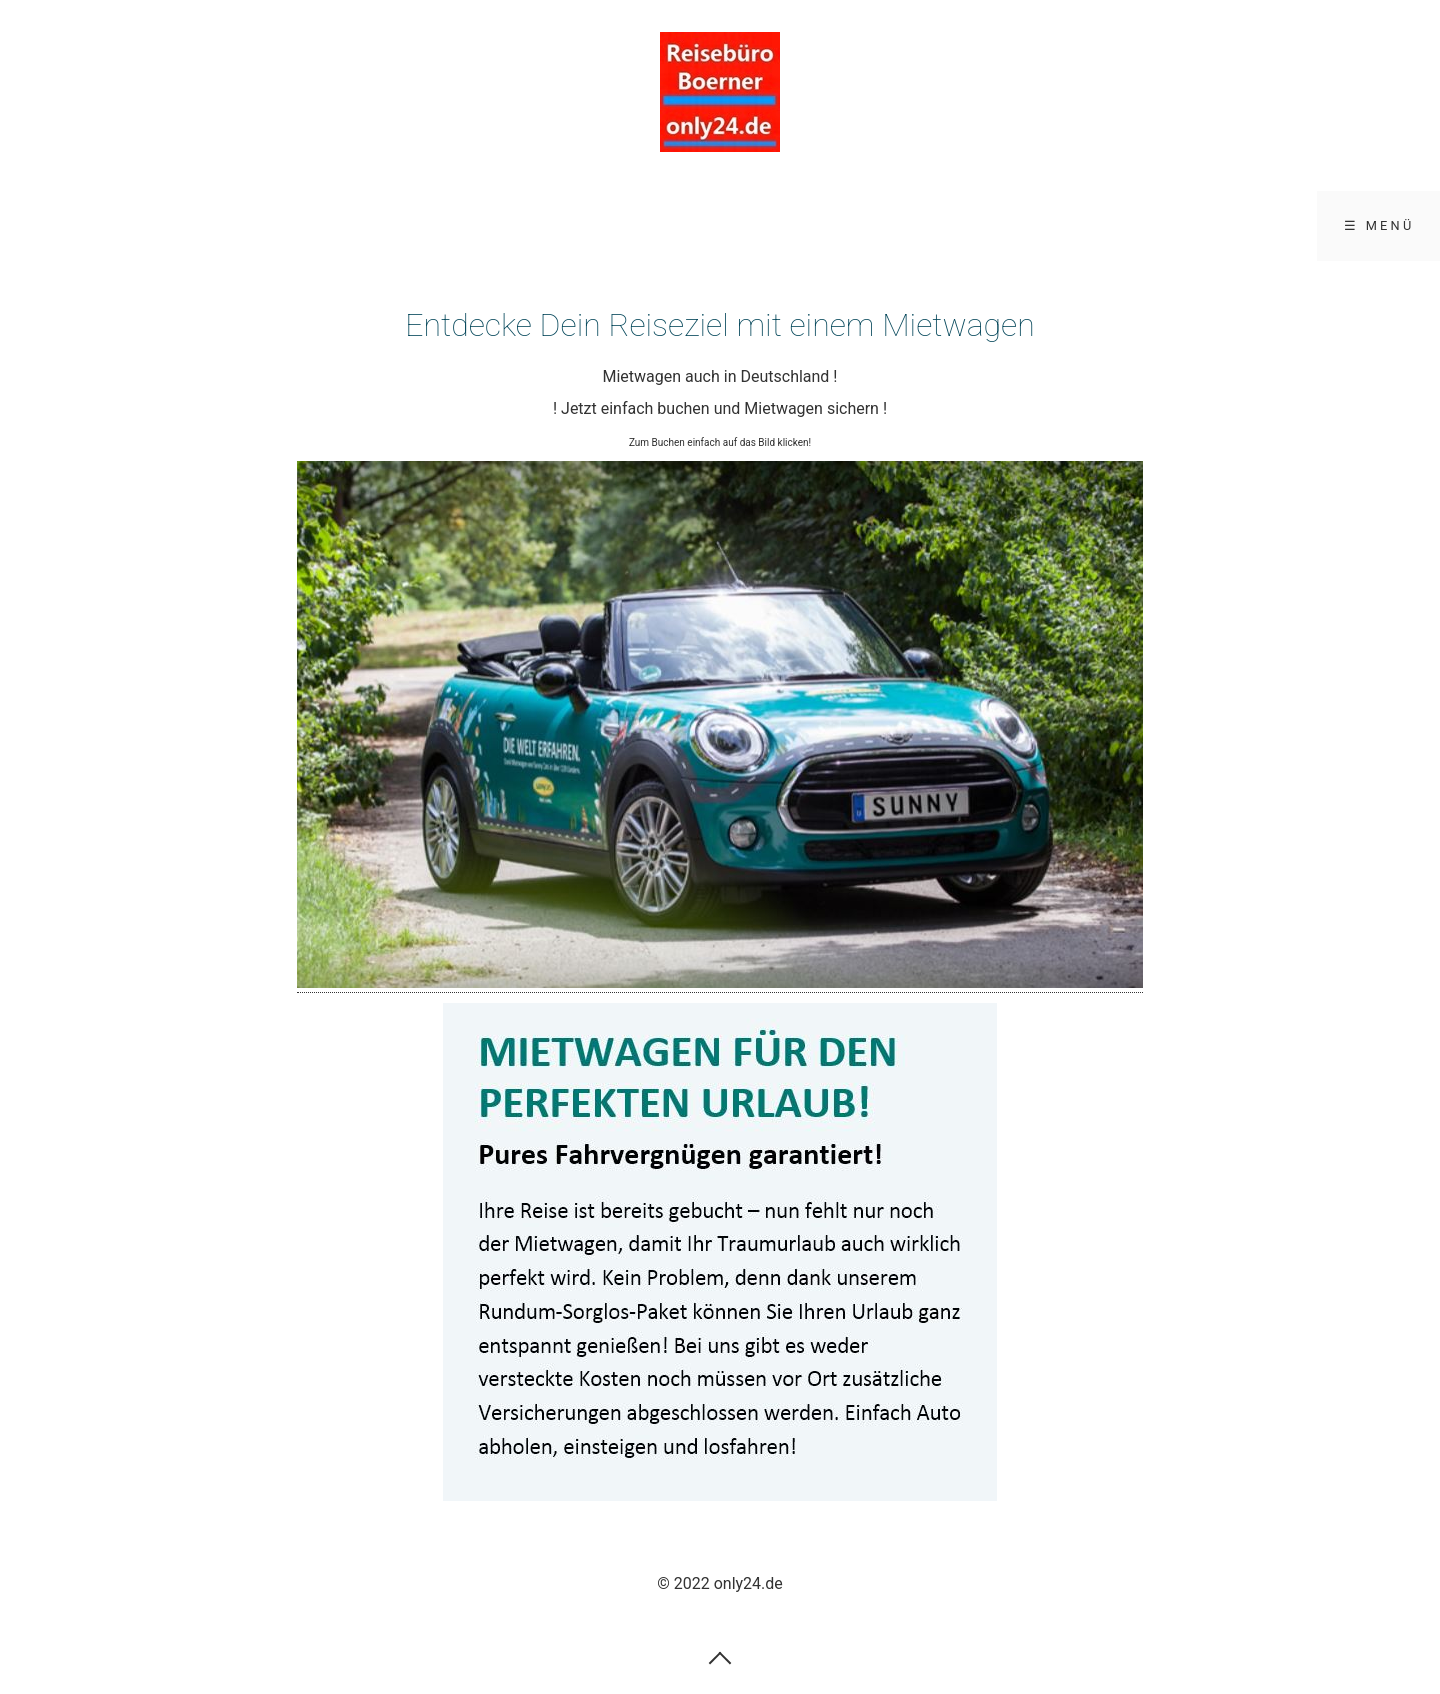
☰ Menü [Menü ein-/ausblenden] (1379, 225)
